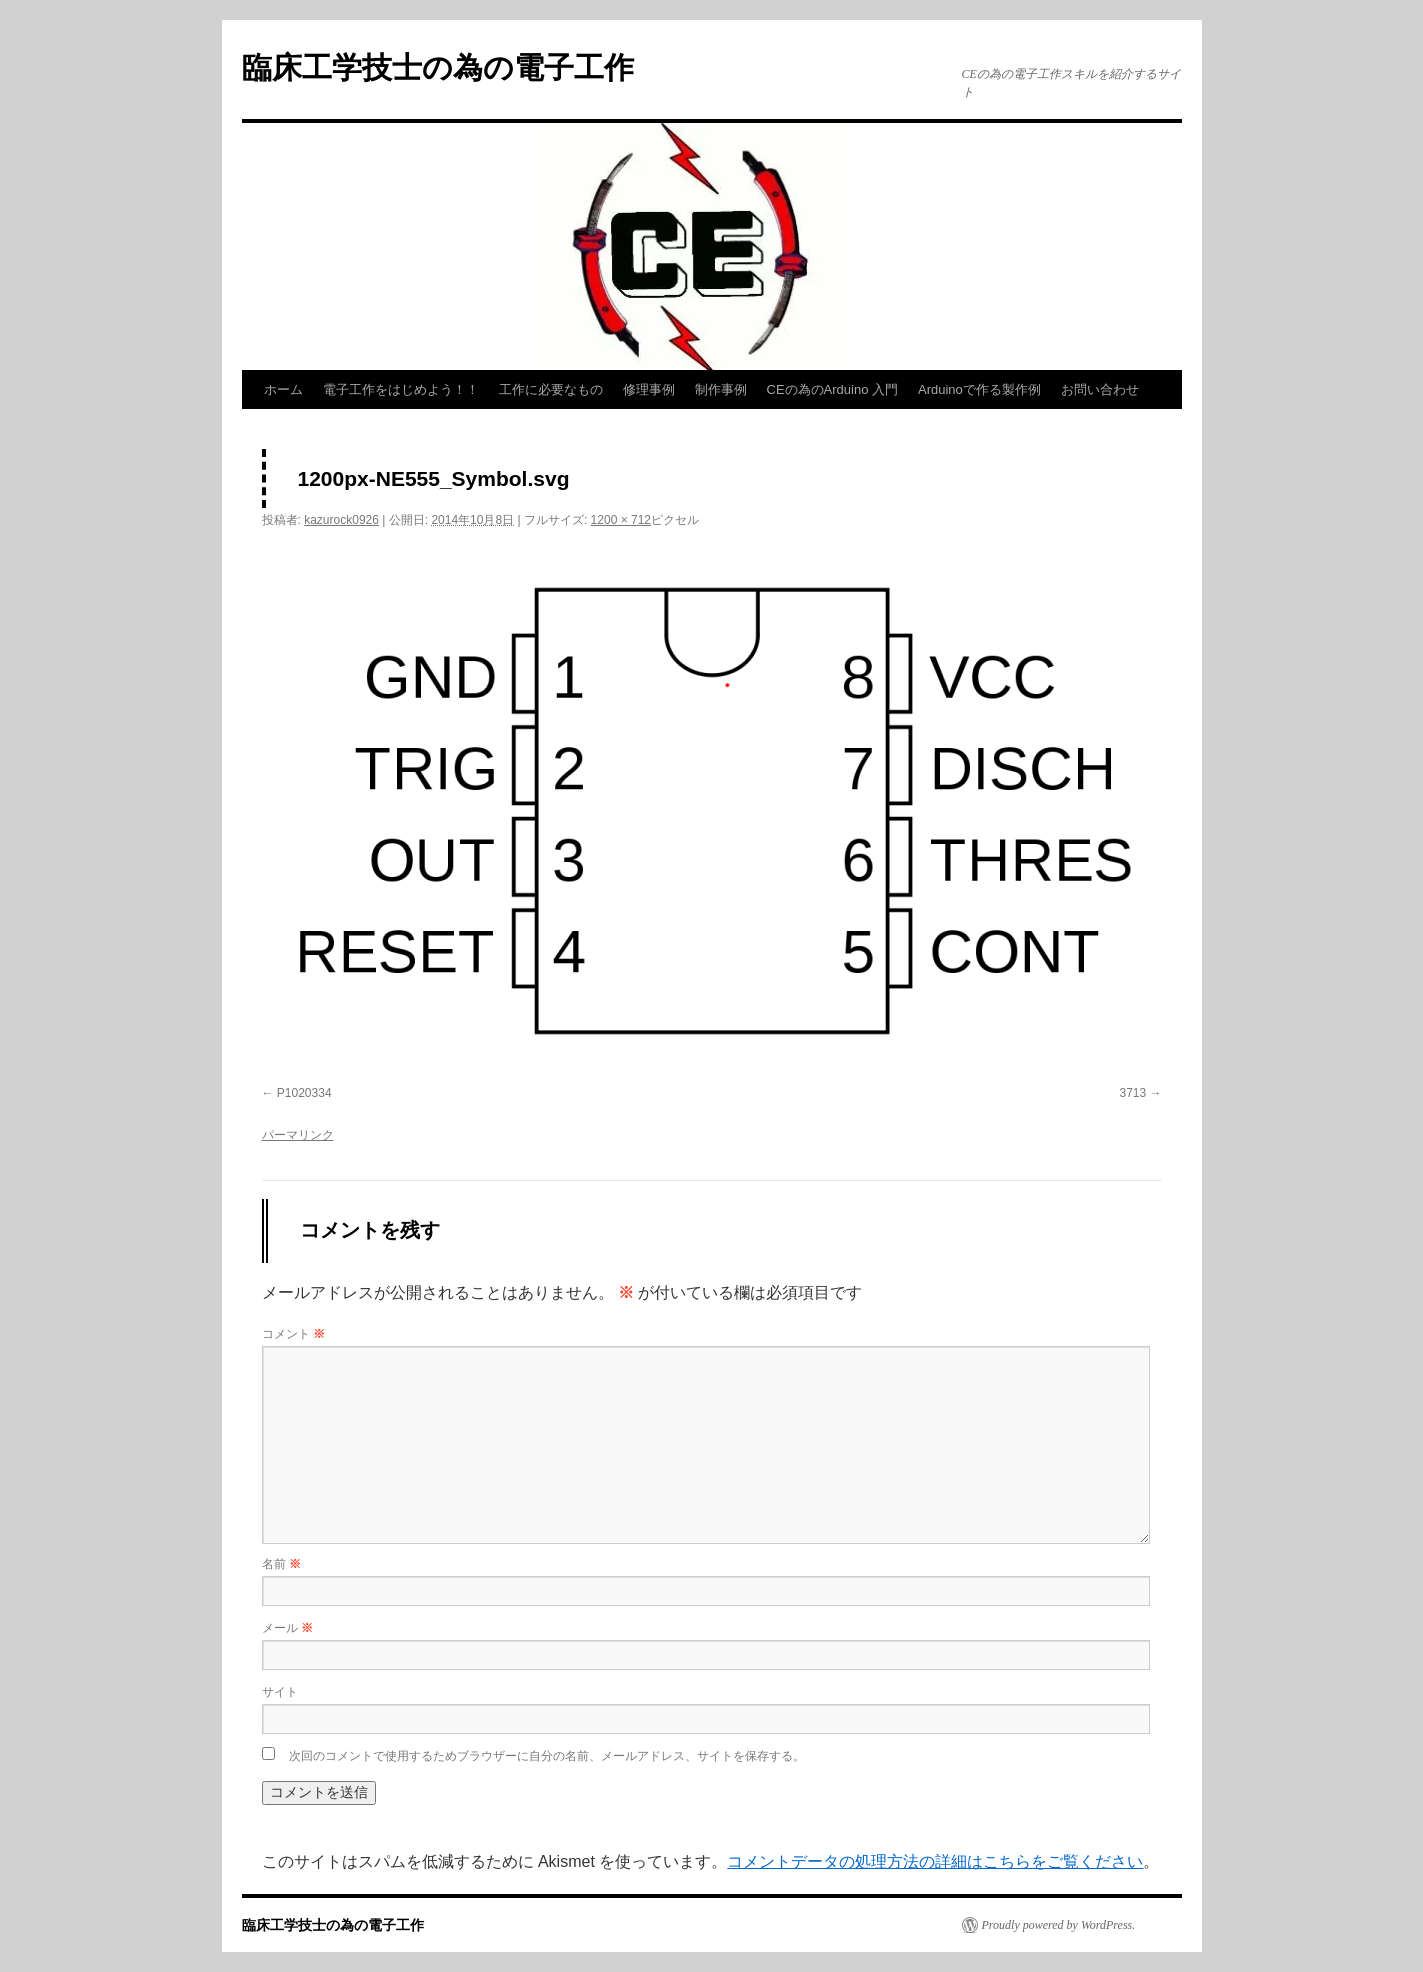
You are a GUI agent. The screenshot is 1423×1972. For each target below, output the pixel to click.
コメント (293, 1334)
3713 (1132, 1093)
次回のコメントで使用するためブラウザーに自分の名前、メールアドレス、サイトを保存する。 (547, 1756)
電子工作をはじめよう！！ (401, 389)
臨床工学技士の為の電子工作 (438, 67)
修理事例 (649, 389)
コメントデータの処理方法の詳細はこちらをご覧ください (935, 1861)
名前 (281, 1564)
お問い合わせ (1100, 389)
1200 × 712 (621, 520)
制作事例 (721, 389)
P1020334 (304, 1093)
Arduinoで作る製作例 (979, 389)
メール (287, 1628)
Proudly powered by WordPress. (1059, 1925)
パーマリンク (298, 1135)
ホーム (283, 389)
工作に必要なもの (551, 389)
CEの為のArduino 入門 (832, 389)
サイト (280, 1692)
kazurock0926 (341, 520)
